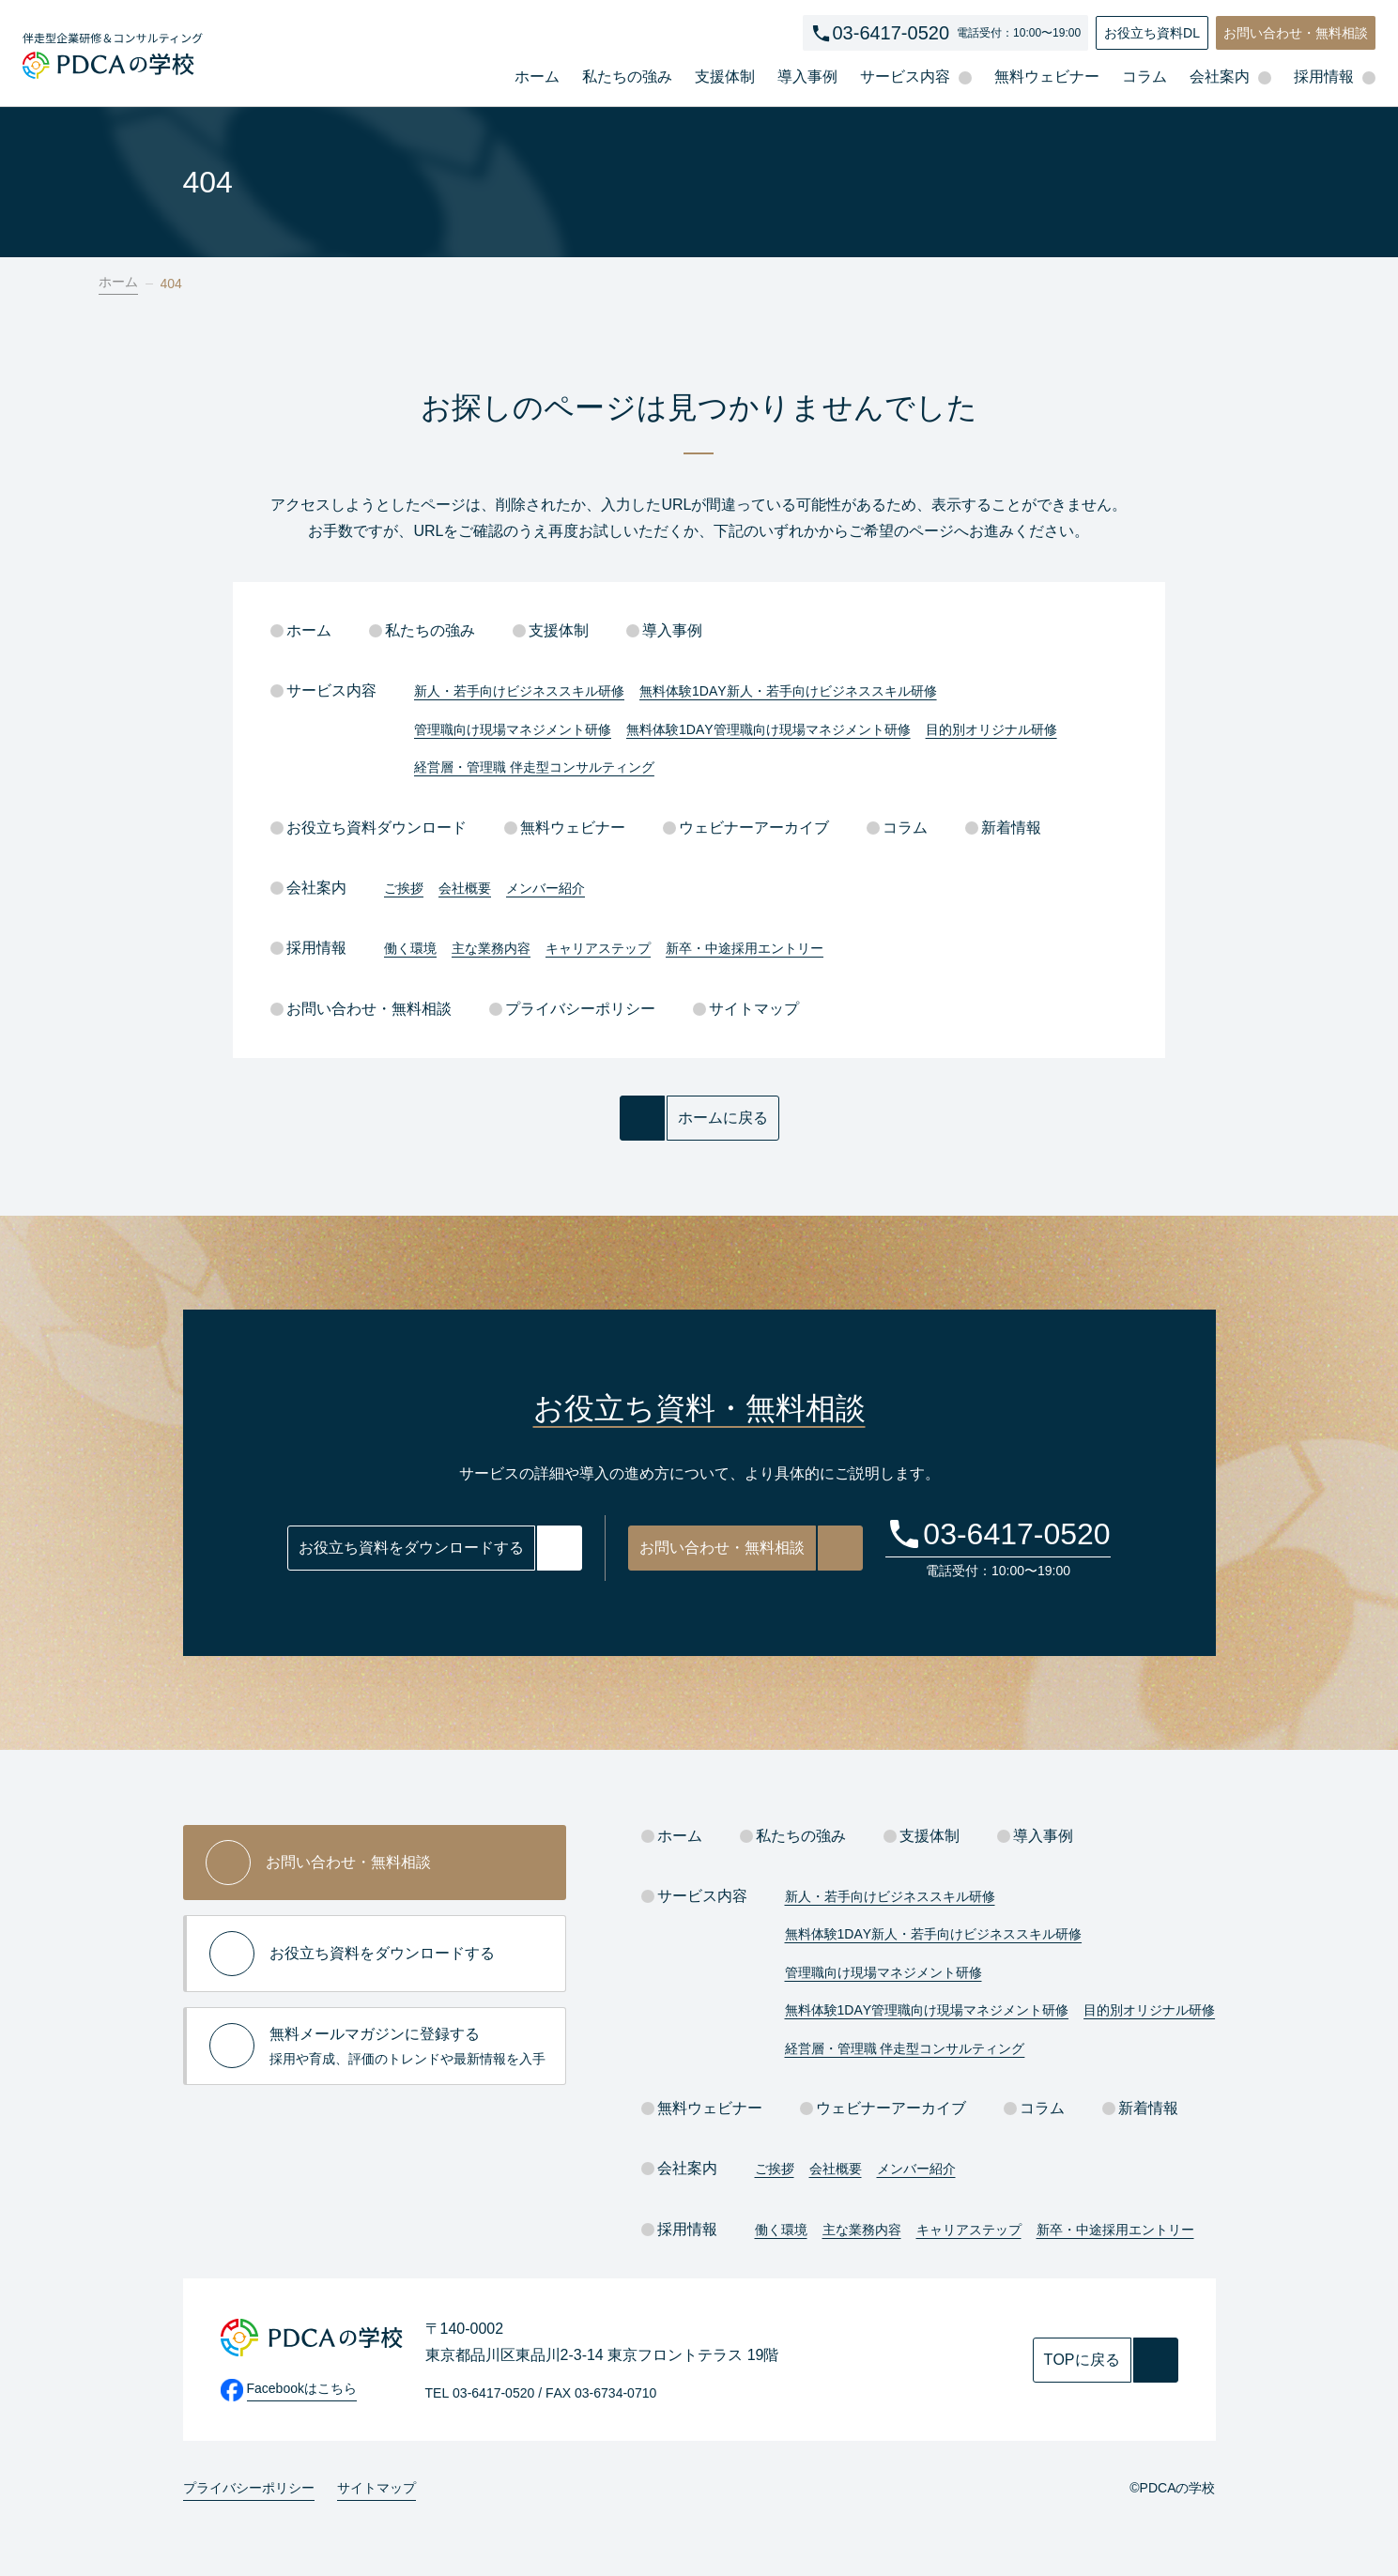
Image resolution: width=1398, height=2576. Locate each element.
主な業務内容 (491, 948)
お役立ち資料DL (1152, 32)
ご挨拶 (403, 888)
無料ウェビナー (1046, 76)
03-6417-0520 (890, 33)
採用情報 (308, 948)
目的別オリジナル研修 (991, 729)
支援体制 (725, 76)
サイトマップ (746, 1009)
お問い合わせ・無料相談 (1295, 32)
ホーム (537, 76)
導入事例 (807, 76)
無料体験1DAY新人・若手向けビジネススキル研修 (788, 690)
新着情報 (1003, 828)
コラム (1144, 76)
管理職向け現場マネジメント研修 (512, 729)
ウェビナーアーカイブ (746, 828)
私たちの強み (627, 76)
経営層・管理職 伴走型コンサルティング (534, 766)
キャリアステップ (598, 948)
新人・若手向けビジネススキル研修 (519, 690)
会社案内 (308, 888)
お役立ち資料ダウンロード (368, 828)
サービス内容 (323, 690)
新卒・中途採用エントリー (744, 948)
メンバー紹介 (545, 888)
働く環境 (410, 948)
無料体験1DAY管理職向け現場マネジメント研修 (768, 729)
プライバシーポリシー (572, 1009)
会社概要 (464, 888)
